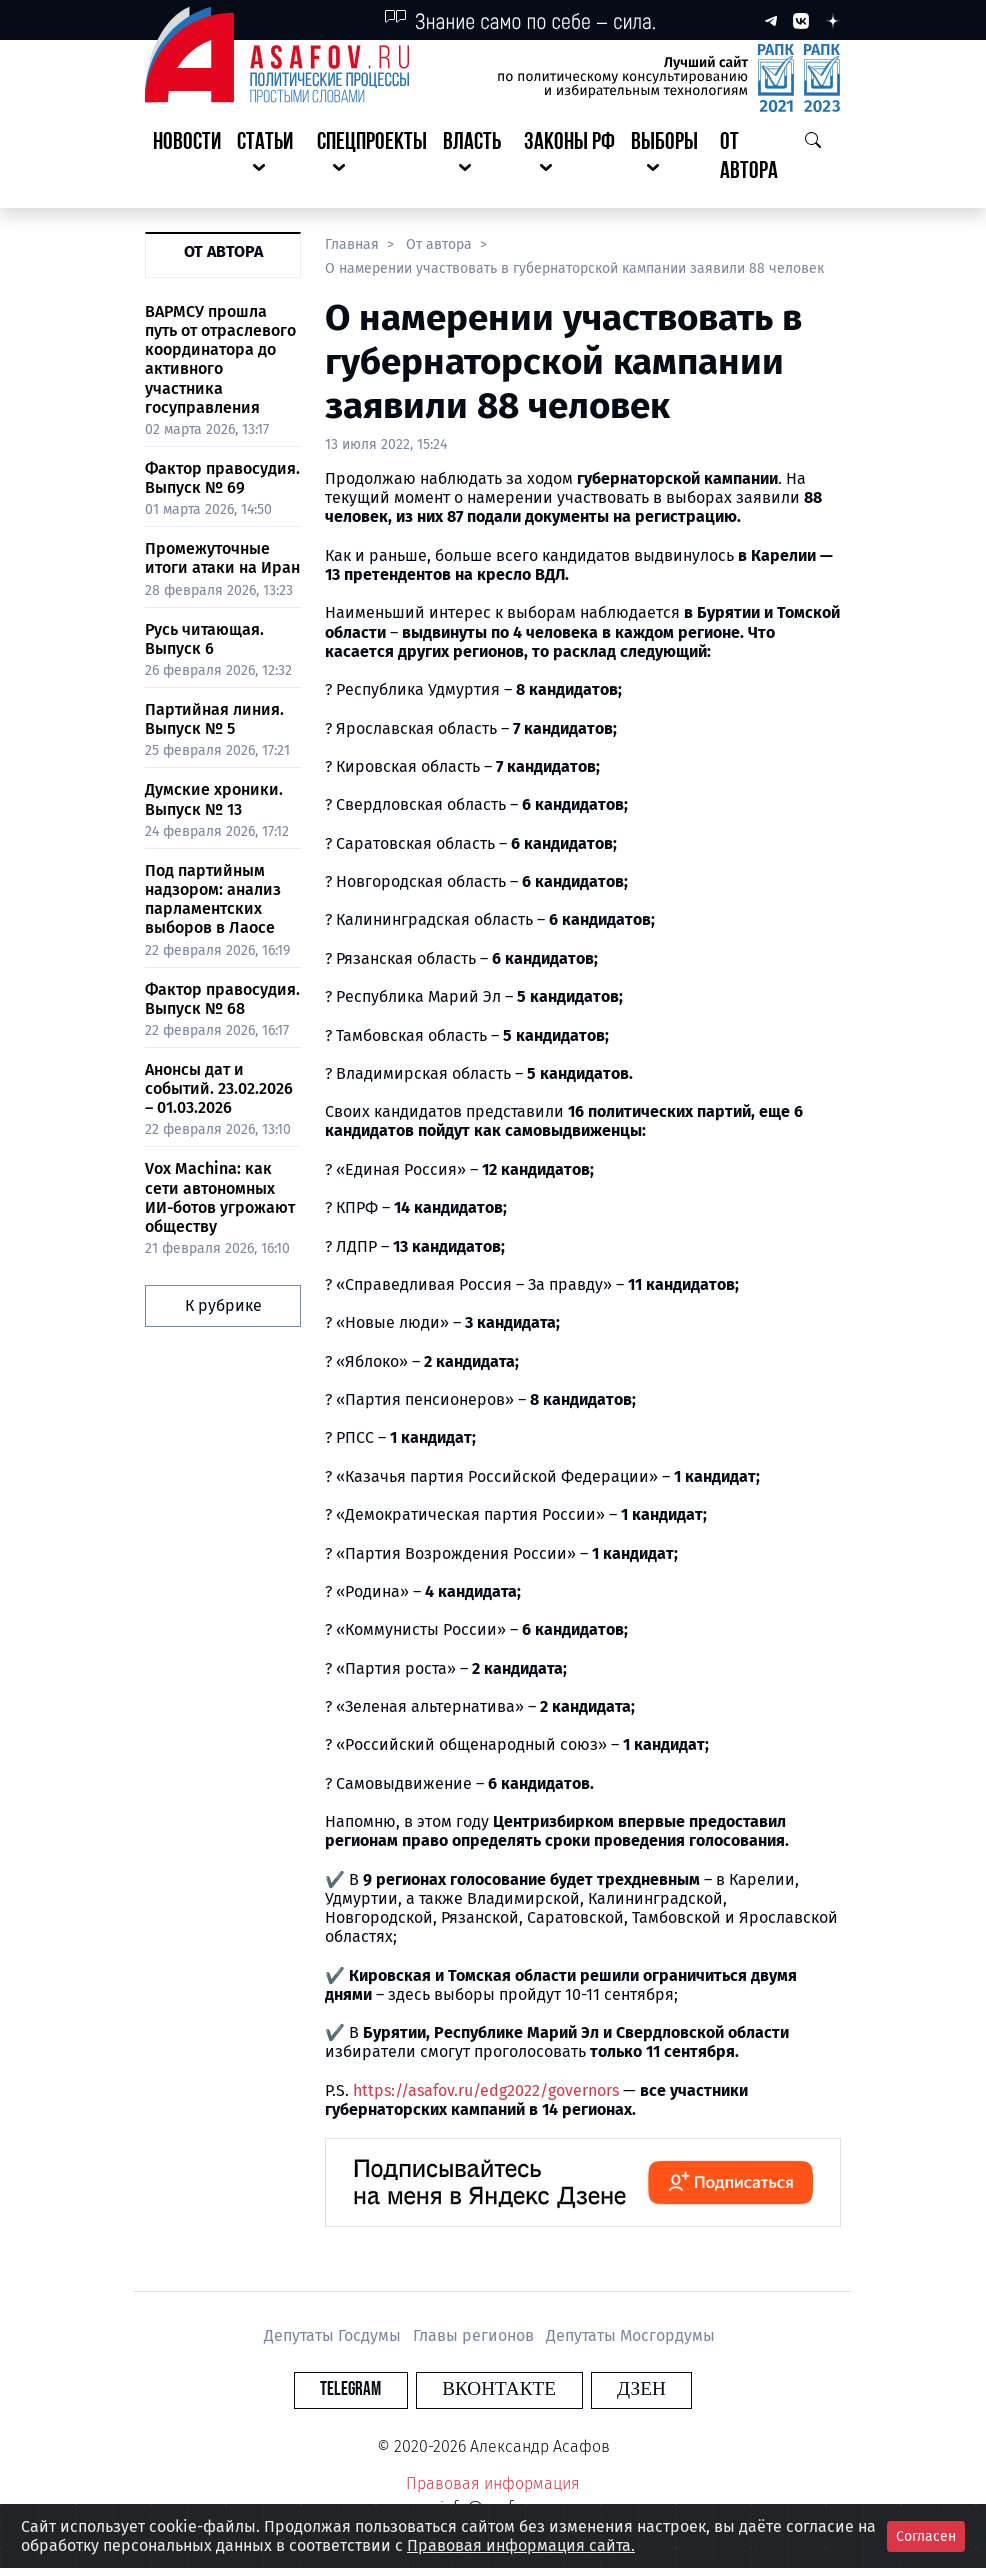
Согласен (926, 2536)
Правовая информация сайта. (521, 2545)
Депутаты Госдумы (334, 2335)
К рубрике (223, 1305)
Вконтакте (499, 2389)
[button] (269, 158)
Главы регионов (475, 2335)
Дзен (614, 2389)
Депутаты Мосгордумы (630, 2335)
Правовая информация (493, 2483)
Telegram (377, 2389)
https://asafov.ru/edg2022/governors (486, 2090)
